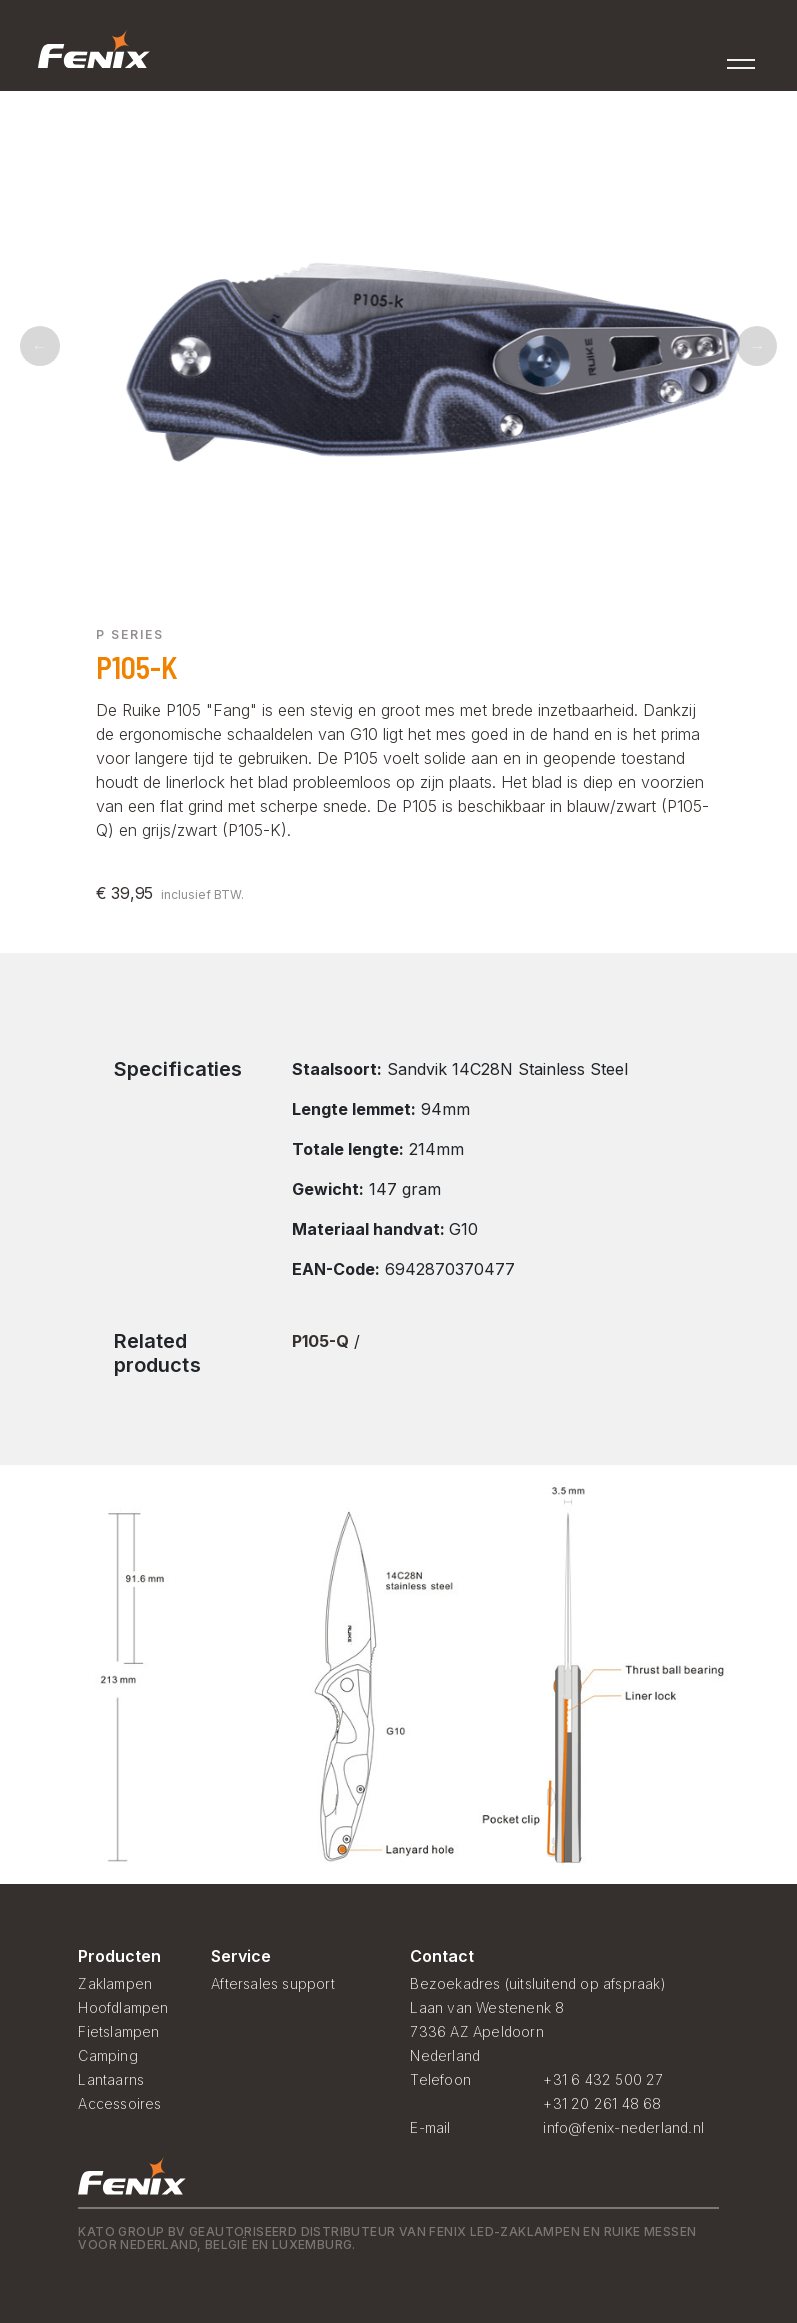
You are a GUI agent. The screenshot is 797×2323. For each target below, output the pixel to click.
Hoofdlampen (123, 2007)
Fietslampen (118, 2031)
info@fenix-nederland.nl (623, 2127)
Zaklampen (115, 1983)
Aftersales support (273, 1983)
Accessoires (119, 2103)
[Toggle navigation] (742, 58)
